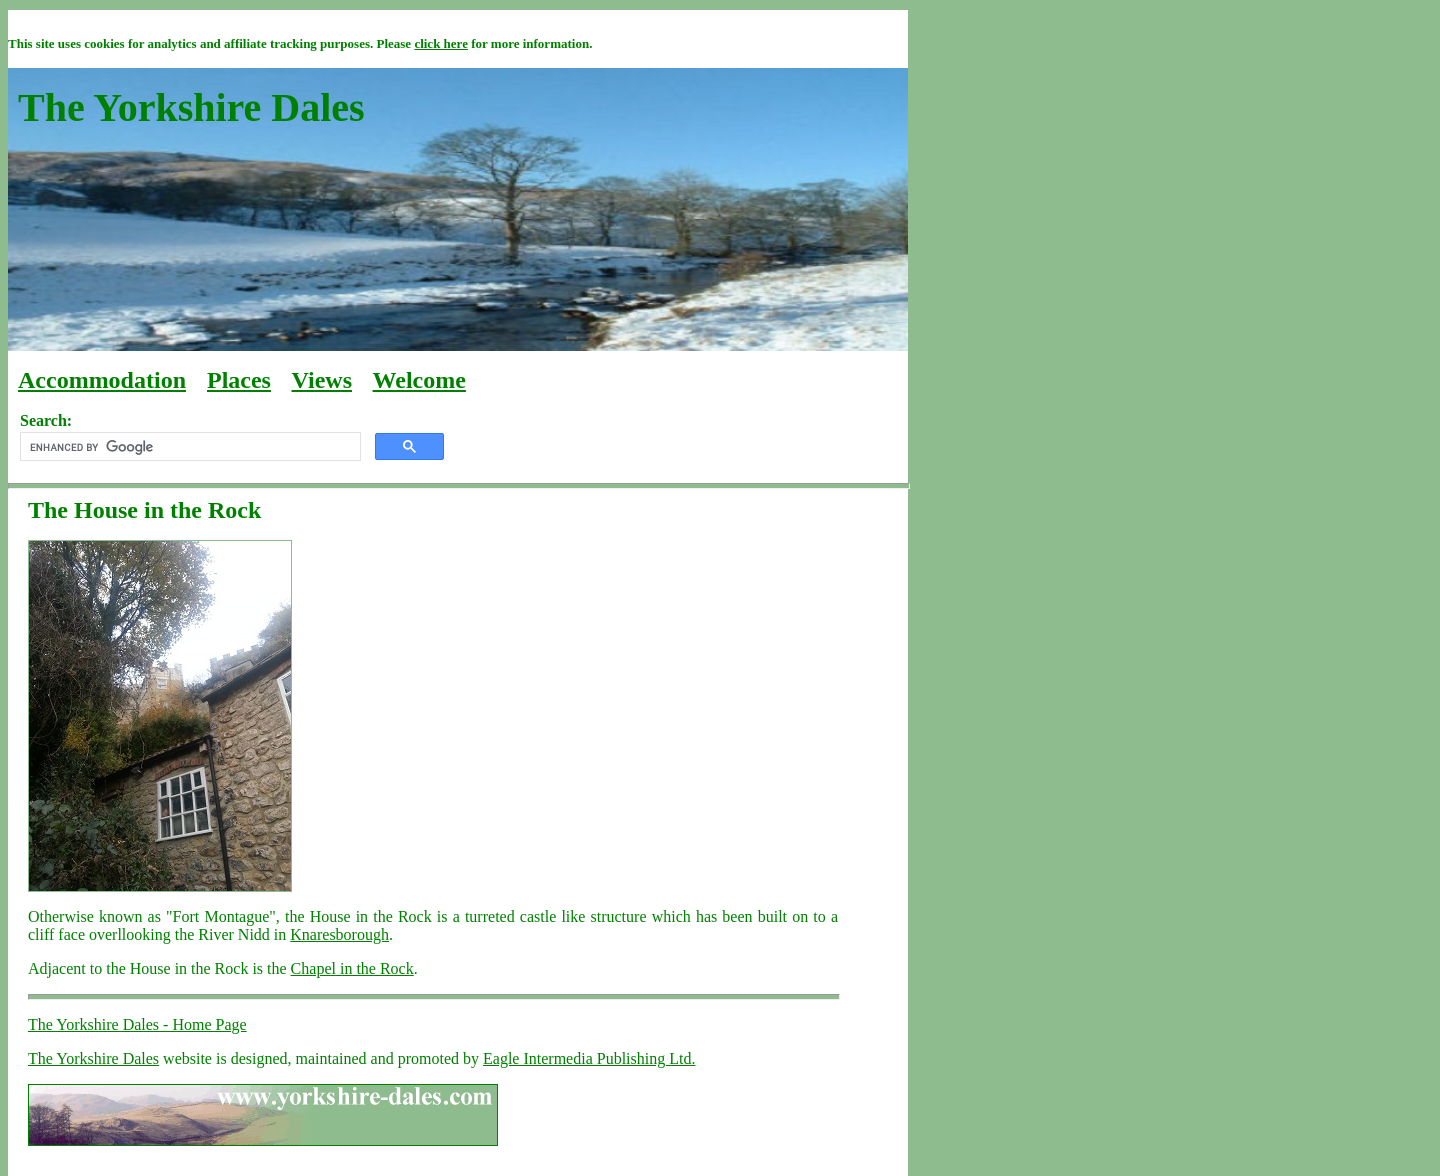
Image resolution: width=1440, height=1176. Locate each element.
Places (239, 380)
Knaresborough (339, 934)
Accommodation (102, 380)
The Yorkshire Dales (93, 1058)
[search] (188, 447)
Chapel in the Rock (352, 968)
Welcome (419, 380)
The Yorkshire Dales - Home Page (137, 1024)
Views (322, 380)
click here (441, 43)
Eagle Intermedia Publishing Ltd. (589, 1058)
